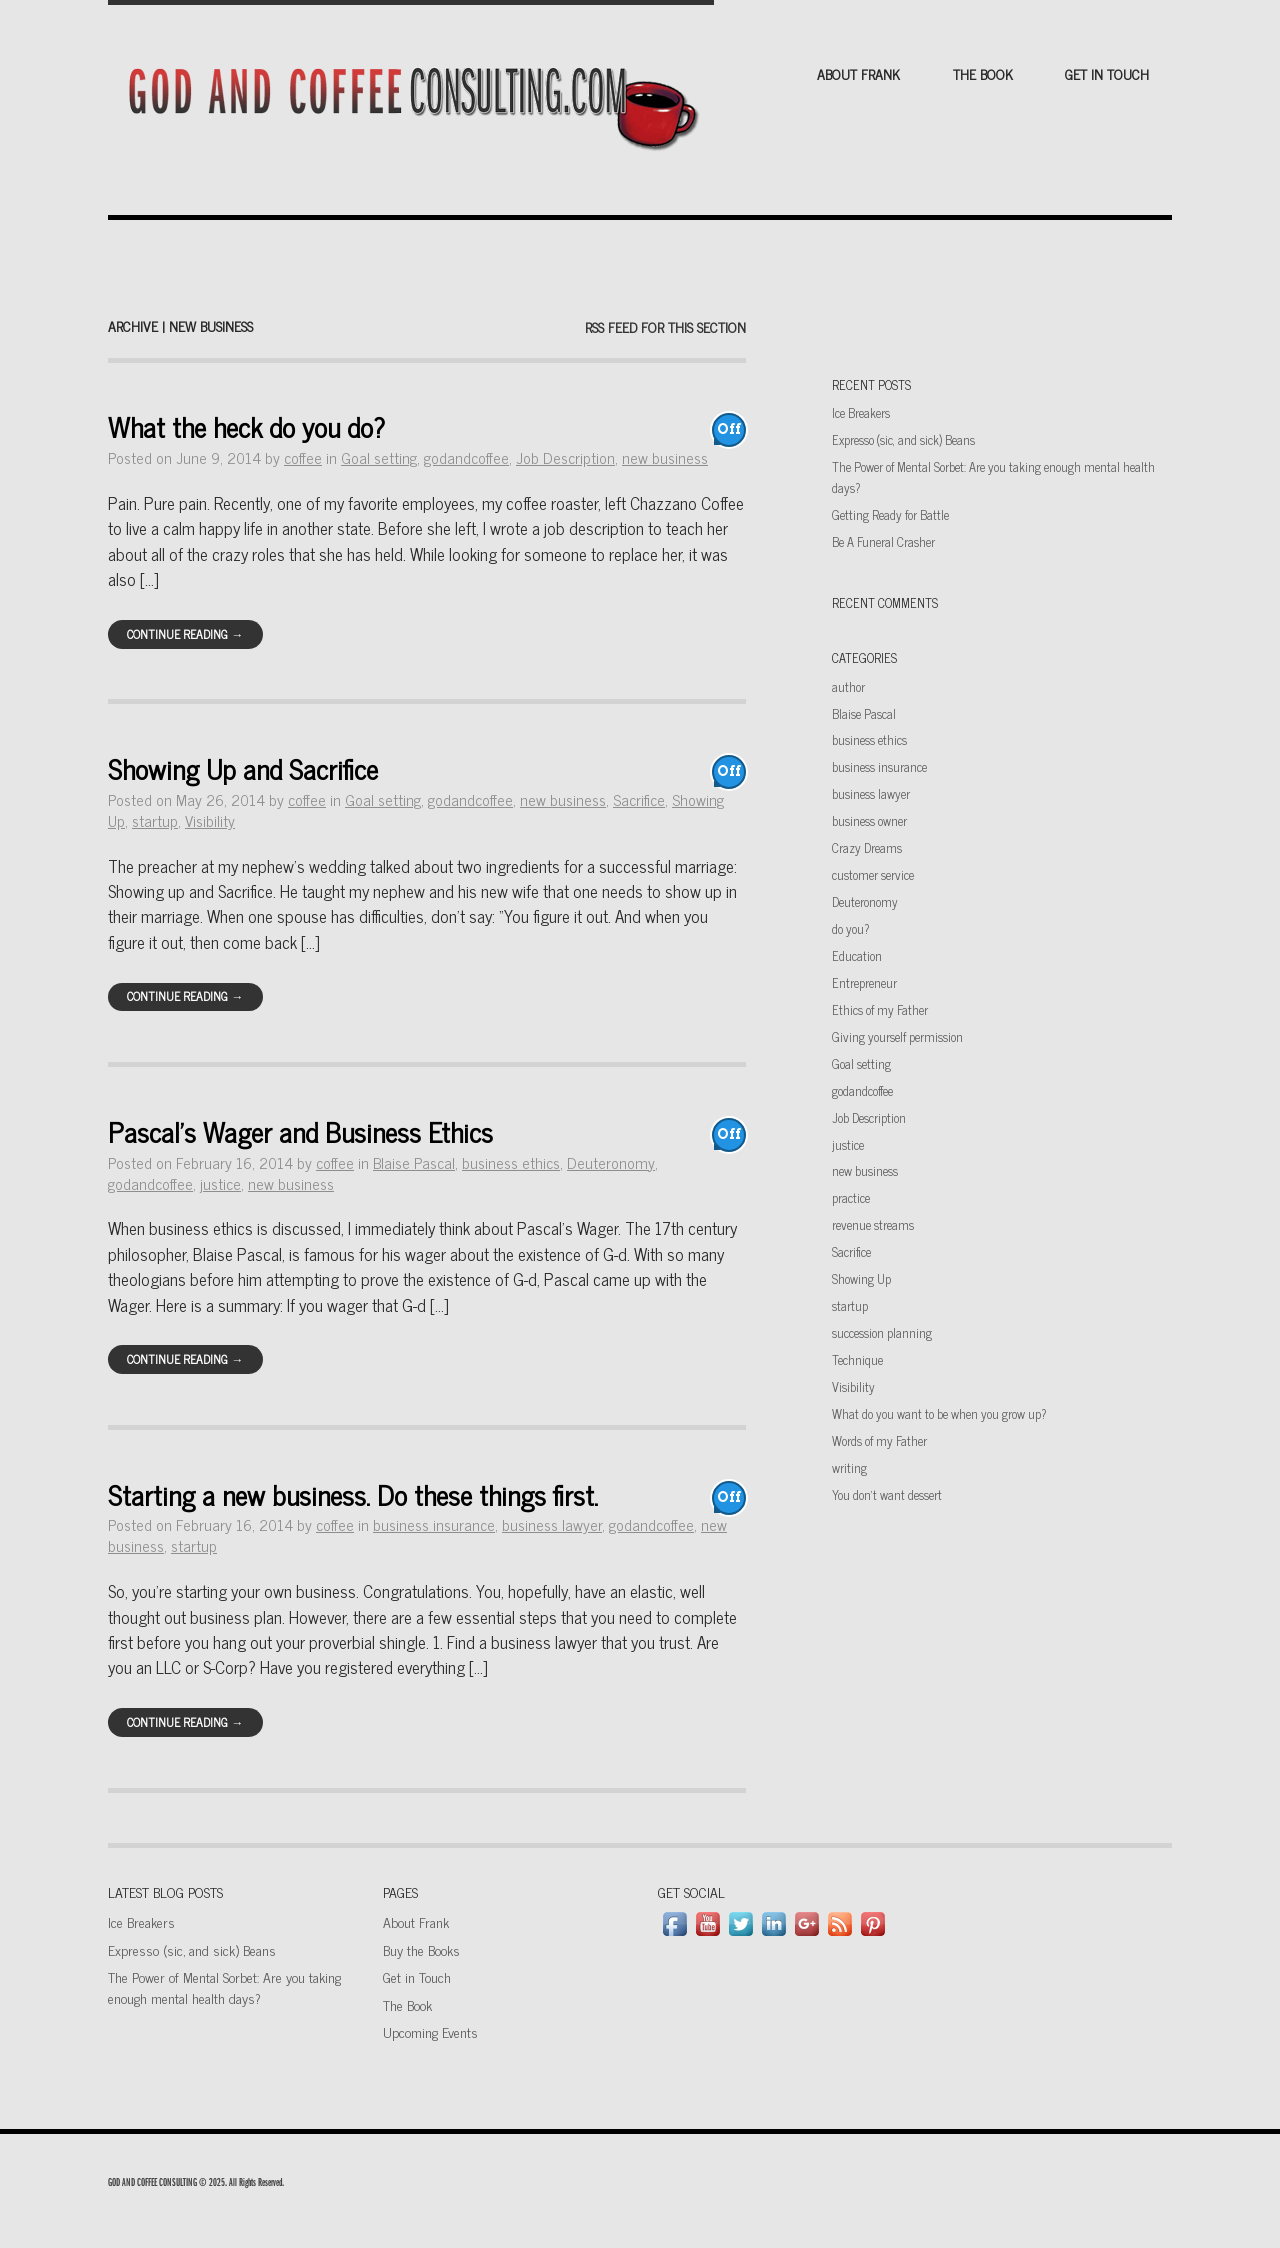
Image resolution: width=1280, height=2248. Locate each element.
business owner (869, 820)
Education (857, 955)
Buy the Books (421, 1949)
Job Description (565, 457)
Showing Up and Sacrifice (243, 768)
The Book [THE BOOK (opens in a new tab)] (983, 73)
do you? (850, 928)
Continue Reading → (185, 634)
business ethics (511, 1162)
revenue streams (873, 1224)
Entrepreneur (864, 982)
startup (155, 820)
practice (851, 1197)
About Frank (858, 73)
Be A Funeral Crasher (883, 541)
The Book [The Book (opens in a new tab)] (407, 2004)
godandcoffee (466, 457)
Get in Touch (1107, 73)
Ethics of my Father (880, 1009)
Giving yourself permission (897, 1036)
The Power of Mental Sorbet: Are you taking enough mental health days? (224, 1987)
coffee (303, 457)
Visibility (210, 820)
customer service (873, 874)
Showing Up (861, 1278)
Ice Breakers (861, 412)
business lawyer (552, 1524)
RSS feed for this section (665, 326)
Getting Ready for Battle (890, 514)
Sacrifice (639, 799)
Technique (857, 1359)
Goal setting (379, 457)
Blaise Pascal (414, 1162)
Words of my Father (879, 1440)
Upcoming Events (430, 2031)
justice (220, 1183)
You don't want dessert (887, 1494)
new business (665, 457)
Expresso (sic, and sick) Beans (903, 439)
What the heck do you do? (246, 426)
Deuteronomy (611, 1162)
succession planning (882, 1332)
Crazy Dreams (867, 847)
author (848, 686)
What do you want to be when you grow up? (939, 1413)
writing (849, 1467)
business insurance (434, 1524)
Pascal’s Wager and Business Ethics (300, 1131)
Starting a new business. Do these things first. (353, 1494)
